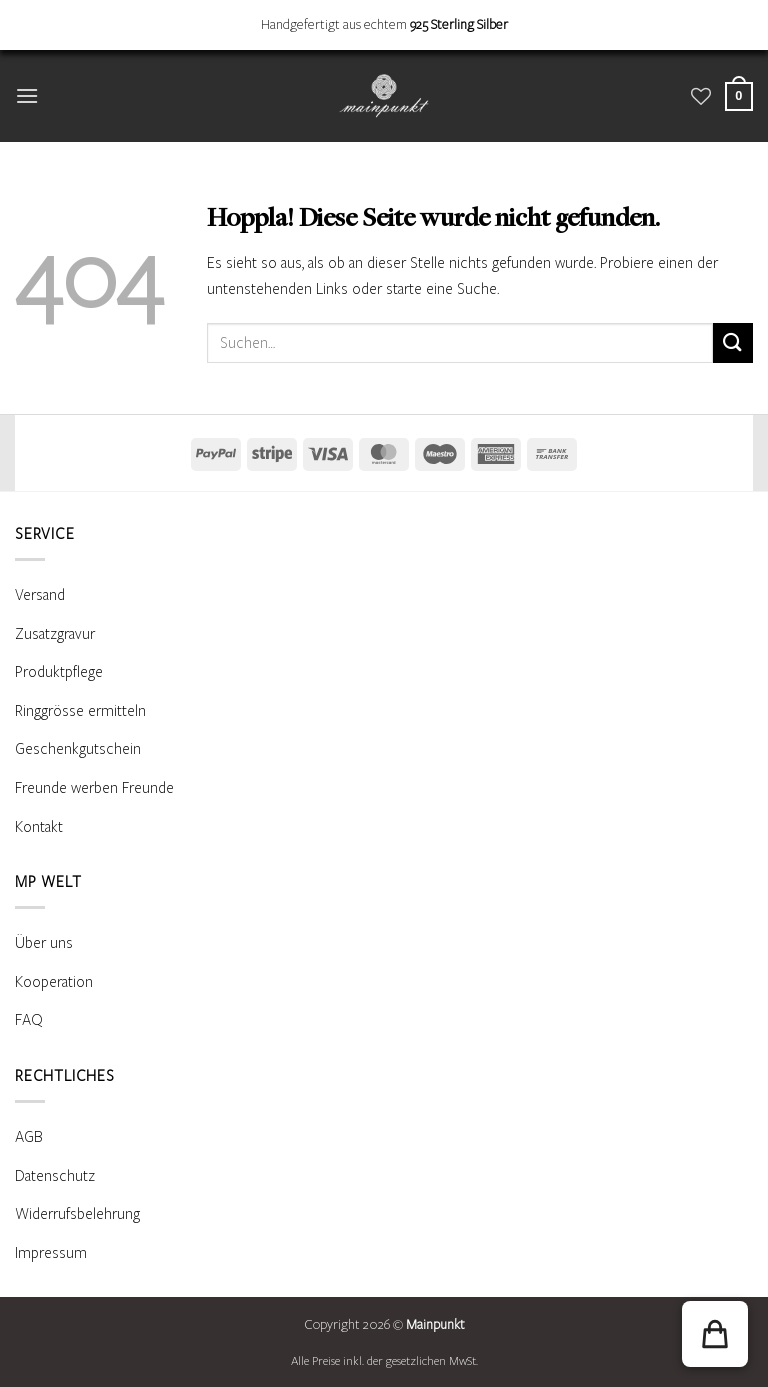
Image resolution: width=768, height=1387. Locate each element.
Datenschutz (55, 1176)
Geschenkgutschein (78, 749)
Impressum (51, 1253)
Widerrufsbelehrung (77, 1214)
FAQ (29, 1020)
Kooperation (54, 982)
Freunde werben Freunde (94, 788)
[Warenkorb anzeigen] (739, 96)
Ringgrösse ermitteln (80, 711)
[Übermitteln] (733, 342)
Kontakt (39, 827)
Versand (40, 595)
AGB (29, 1137)
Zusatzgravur (55, 634)
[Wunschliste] (701, 96)
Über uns (44, 943)
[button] (27, 95)
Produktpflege (59, 672)
